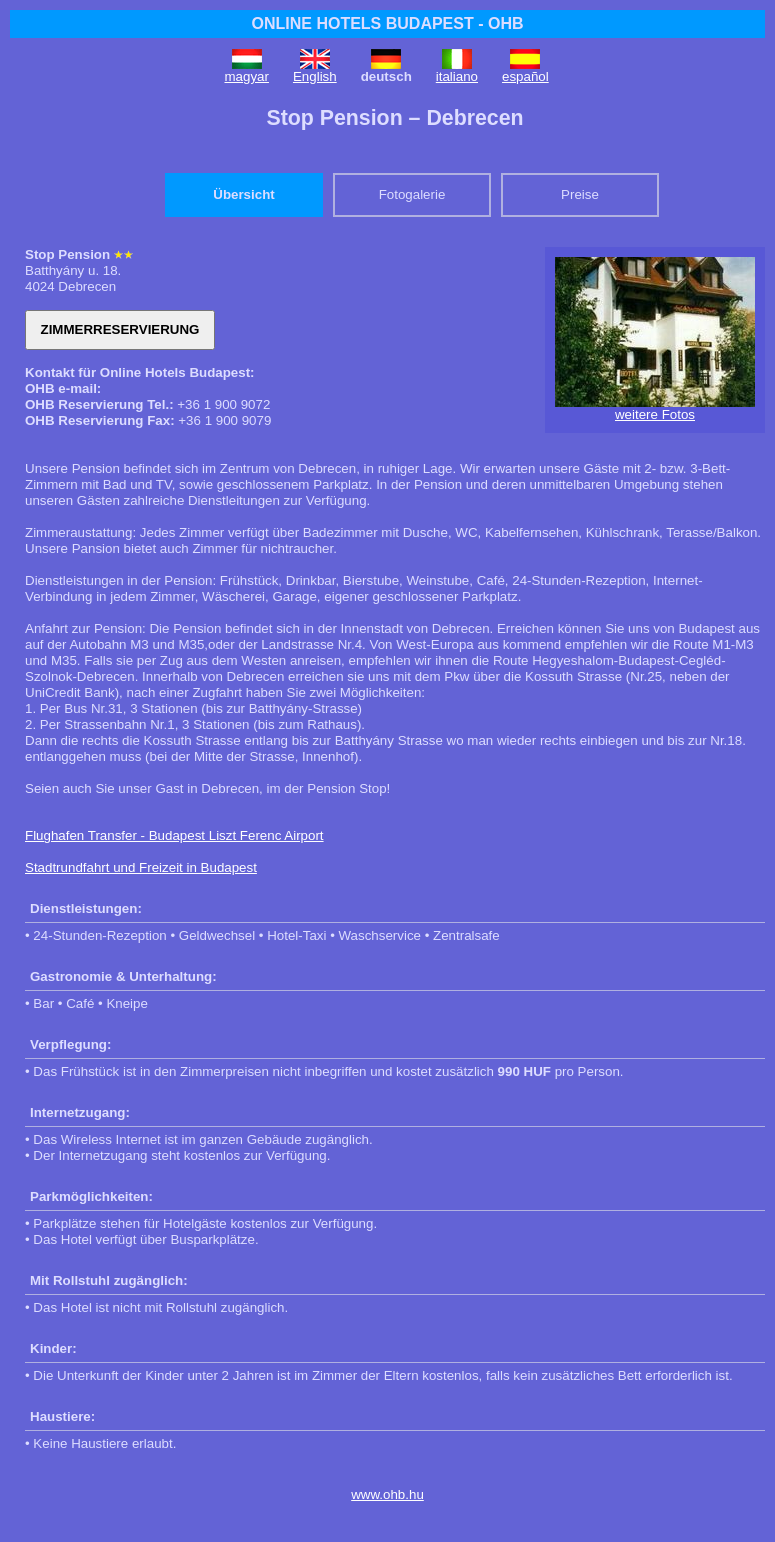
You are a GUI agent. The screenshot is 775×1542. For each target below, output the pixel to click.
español (525, 76)
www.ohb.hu (387, 1494)
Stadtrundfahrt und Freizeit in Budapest (141, 867)
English (315, 76)
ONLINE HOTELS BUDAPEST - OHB (387, 23)
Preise (580, 194)
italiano (457, 76)
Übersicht (243, 194)
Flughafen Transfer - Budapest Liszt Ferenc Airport (174, 835)
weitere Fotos (655, 414)
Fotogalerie (412, 194)
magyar (247, 76)
